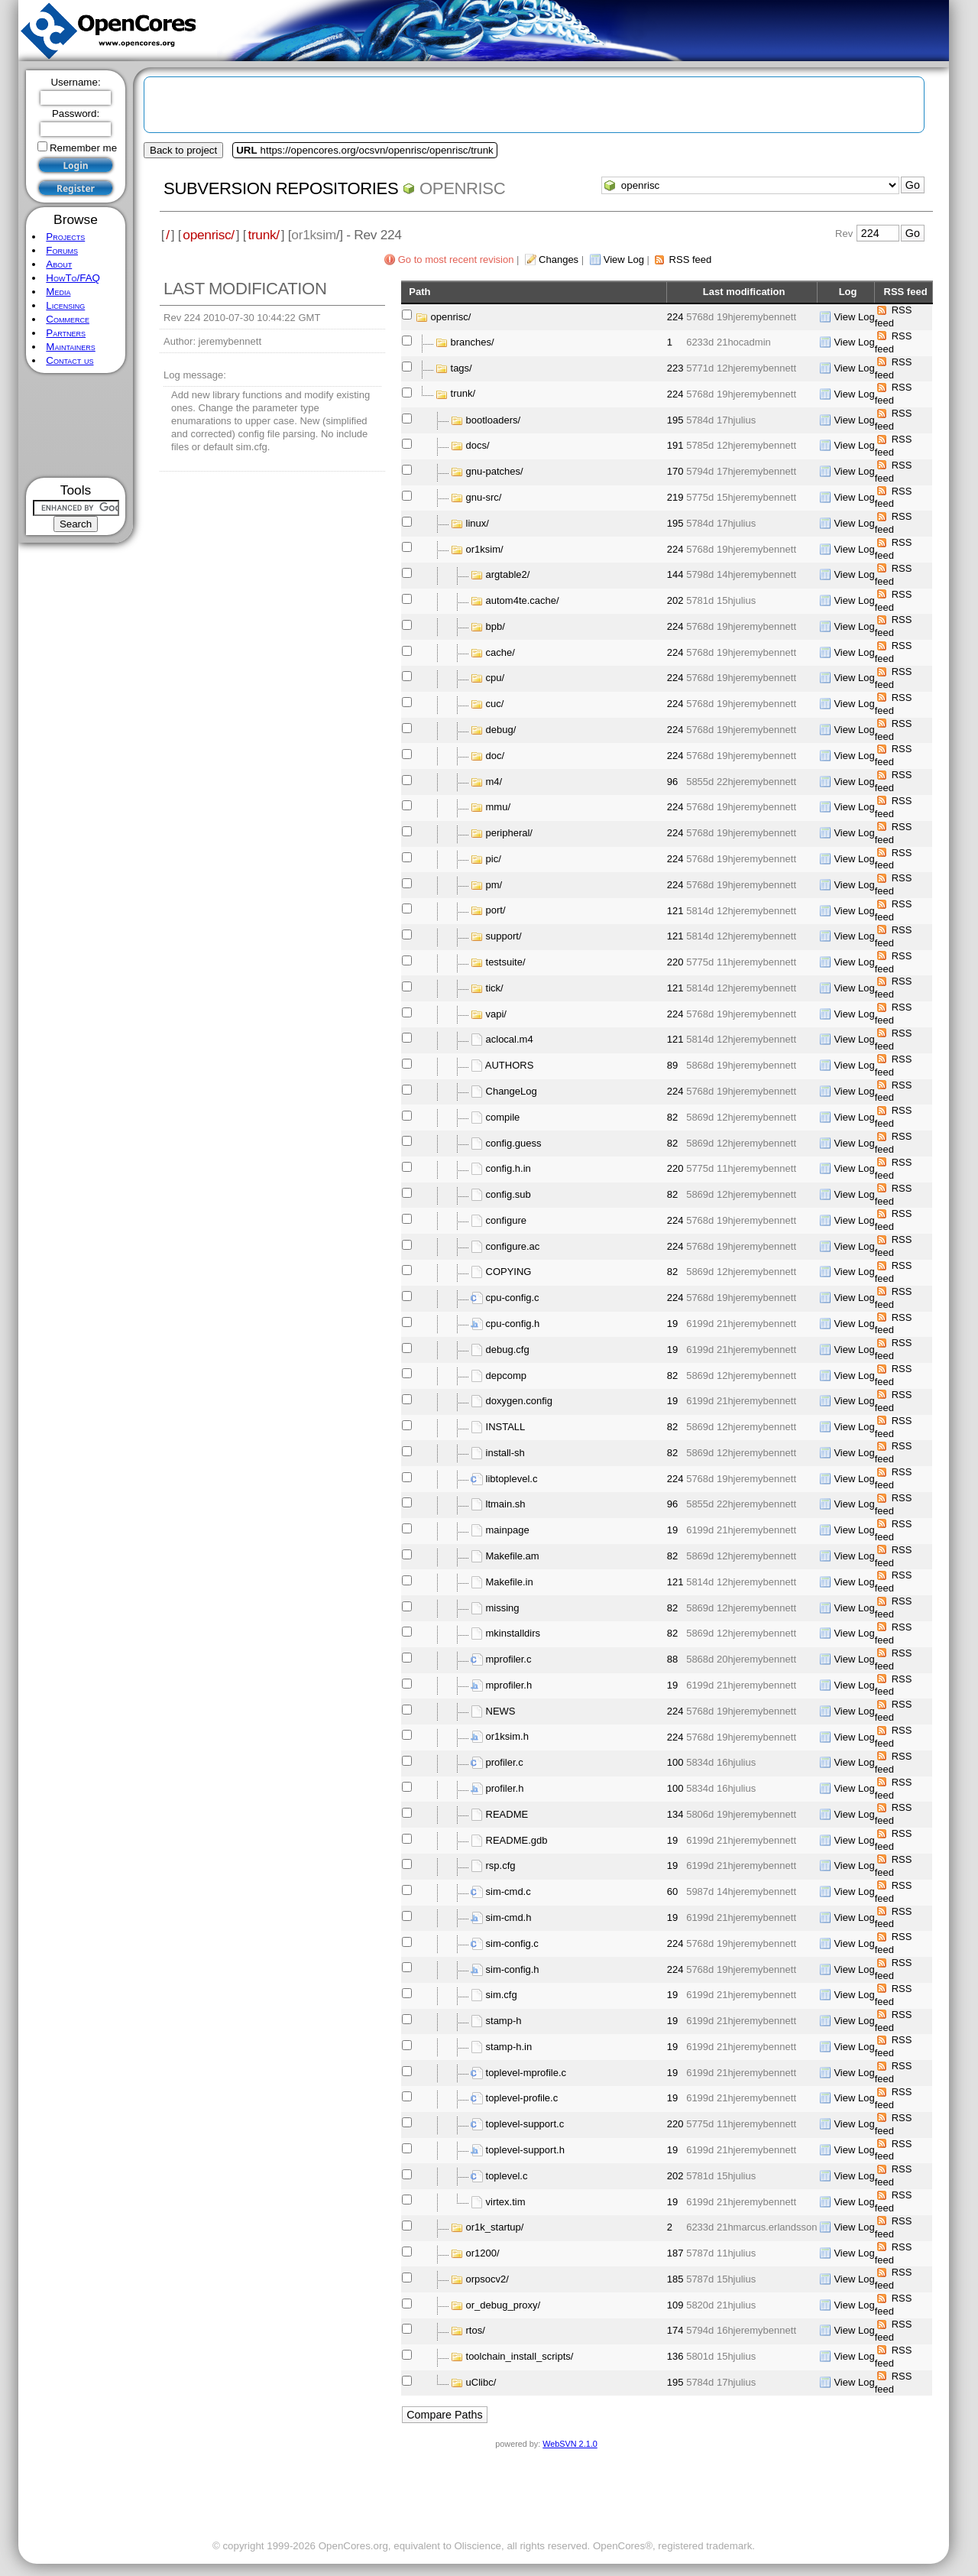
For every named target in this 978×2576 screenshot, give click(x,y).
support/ (504, 936)
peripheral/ (509, 833)
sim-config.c (512, 1943)
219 (675, 497)
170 (675, 471)
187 (675, 2253)
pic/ (493, 859)
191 (675, 445)
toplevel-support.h (525, 2150)
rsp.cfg (501, 1865)
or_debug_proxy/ (503, 2305)
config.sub (508, 1194)
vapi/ (496, 1014)
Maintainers (70, 346)
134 (675, 1814)
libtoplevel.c (512, 1478)
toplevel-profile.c (522, 2098)
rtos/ (475, 2330)
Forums (62, 250)
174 (675, 2330)
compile (503, 1117)
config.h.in (508, 1168)
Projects (65, 236)
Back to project (183, 150)
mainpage (507, 1530)
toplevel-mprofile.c (526, 2072)
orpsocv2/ (487, 2279)
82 (672, 1117)
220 (675, 962)
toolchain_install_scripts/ (520, 2356)
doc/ (495, 755)
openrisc (462, 188)
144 (675, 574)
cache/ (500, 652)
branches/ (472, 342)
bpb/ (495, 626)
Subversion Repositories (281, 188)
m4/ (494, 781)
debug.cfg (507, 1349)
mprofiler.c (509, 1659)
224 (675, 317)
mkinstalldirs (513, 1633)
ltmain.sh (506, 1504)
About (59, 264)
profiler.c (504, 1762)
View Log (624, 259)
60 (672, 1891)
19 (672, 1323)
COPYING (509, 1271)
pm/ (494, 885)
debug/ (501, 729)
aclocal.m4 (509, 1039)
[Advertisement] (76, 425)
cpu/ (495, 677)
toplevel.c (507, 2176)
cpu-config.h (513, 1323)
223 (675, 368)
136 (675, 2356)
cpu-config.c (512, 1297)
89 (672, 1065)
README (507, 1814)
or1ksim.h (507, 1736)
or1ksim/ (485, 548)
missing (503, 1608)
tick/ (495, 988)
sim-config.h (512, 1968)
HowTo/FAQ (73, 278)
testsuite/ (506, 962)
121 (675, 911)
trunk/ (263, 234)
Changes (558, 259)
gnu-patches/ (494, 471)
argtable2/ (508, 574)
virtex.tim (506, 2201)
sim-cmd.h (509, 1917)
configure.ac (513, 1246)
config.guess (514, 1142)
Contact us (69, 360)
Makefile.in (509, 1582)
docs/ (478, 445)
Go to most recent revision (456, 259)
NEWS (501, 1711)
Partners (66, 333)
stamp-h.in (509, 2046)
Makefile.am (512, 1556)
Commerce (67, 319)
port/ (496, 910)
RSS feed (690, 259)
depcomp (506, 1374)
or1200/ (483, 2253)
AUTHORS (509, 1065)
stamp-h (504, 2020)
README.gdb (517, 1840)
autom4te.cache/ (522, 600)
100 (675, 1762)
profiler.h (505, 1788)
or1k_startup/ (495, 2227)
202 (675, 600)
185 (675, 2279)
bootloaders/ (493, 420)
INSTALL (506, 1426)
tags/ (461, 368)
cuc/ (495, 703)
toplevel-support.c (525, 2124)
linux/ (477, 523)
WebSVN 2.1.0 (569, 2443)
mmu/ (498, 807)
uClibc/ (481, 2382)
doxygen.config (519, 1400)
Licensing (65, 305)
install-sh (505, 1452)
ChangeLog (511, 1091)
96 (672, 781)
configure (506, 1220)
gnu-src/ (484, 497)
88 (672, 1659)
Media (58, 291)
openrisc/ (209, 234)
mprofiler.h (509, 1685)
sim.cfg (501, 1994)
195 (675, 420)
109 (675, 2305)
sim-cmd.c (508, 1891)
